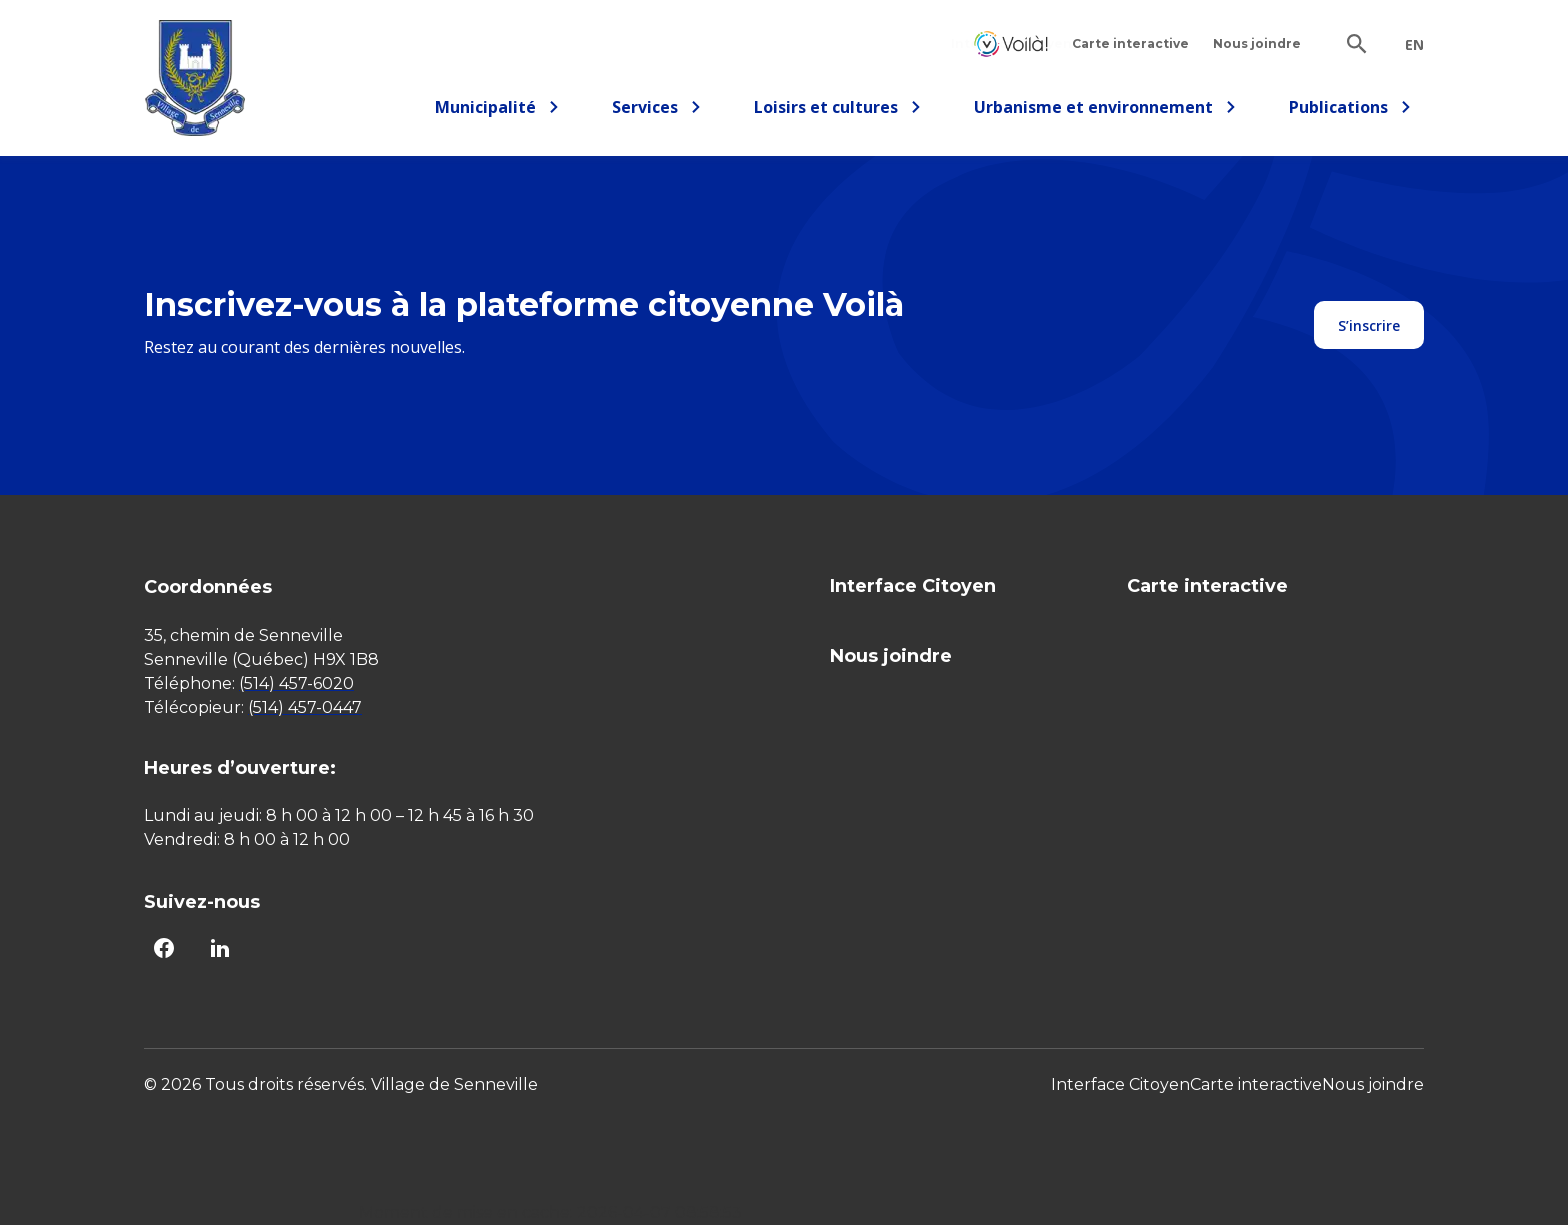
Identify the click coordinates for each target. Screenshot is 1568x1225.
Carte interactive (1130, 43)
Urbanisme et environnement (1105, 110)
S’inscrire (1369, 325)
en (1414, 45)
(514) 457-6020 (296, 683)
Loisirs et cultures (838, 110)
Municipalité (497, 110)
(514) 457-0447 (305, 707)
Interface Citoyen (1011, 43)
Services (663, 110)
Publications (1350, 110)
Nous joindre (1257, 43)
